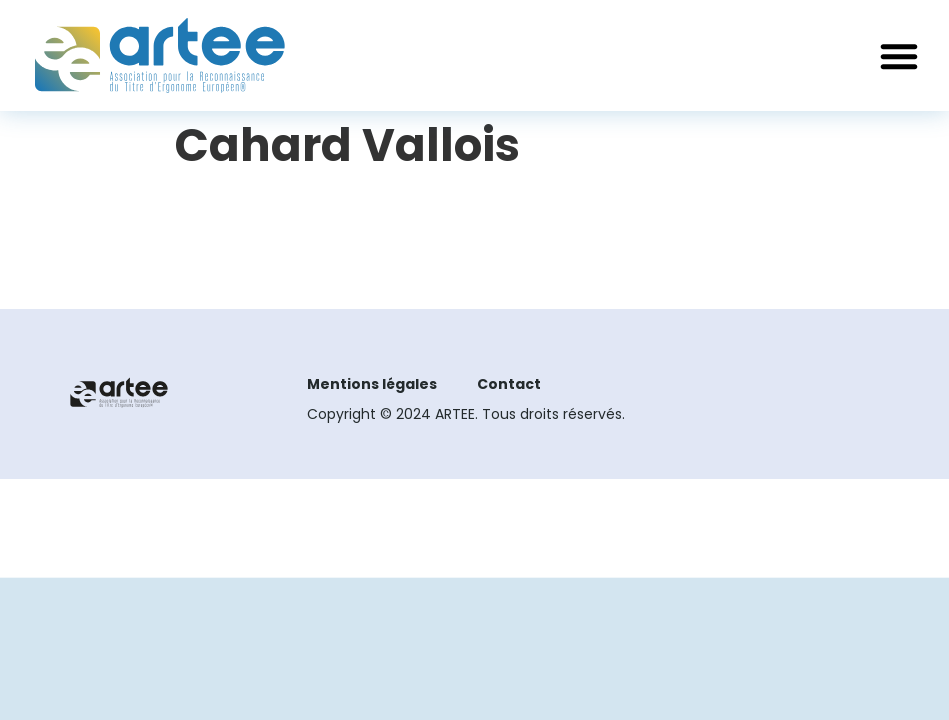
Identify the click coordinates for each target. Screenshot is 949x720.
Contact (509, 384)
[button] (899, 56)
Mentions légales (372, 384)
